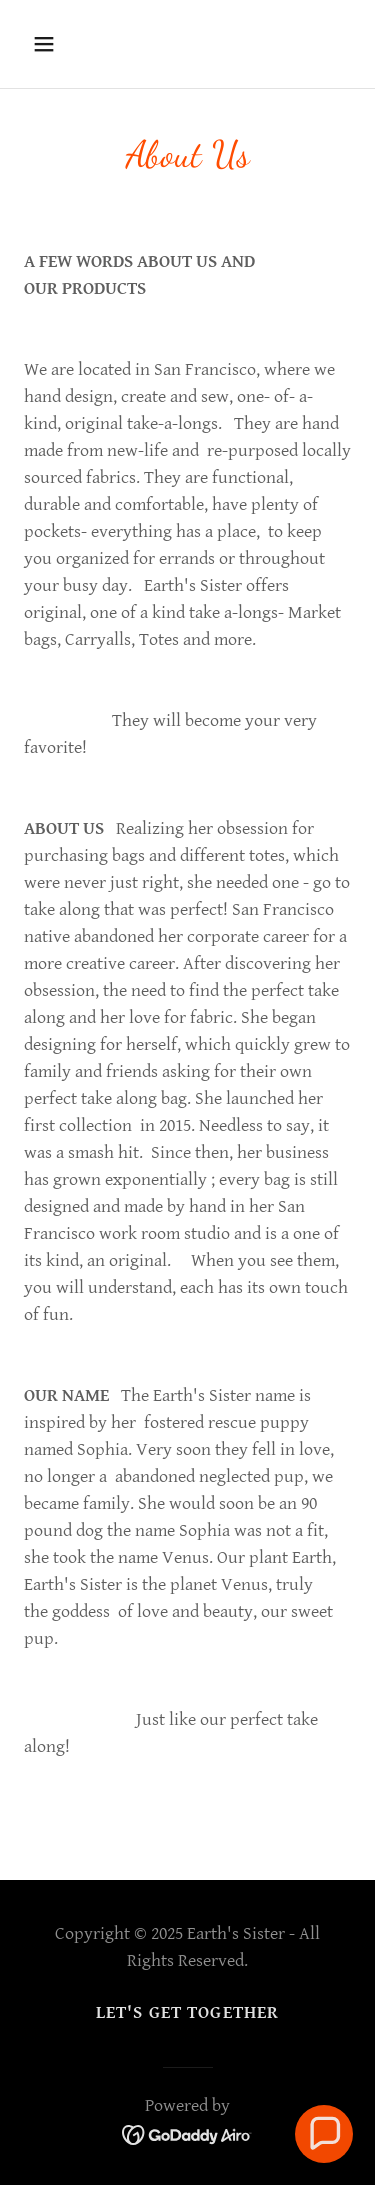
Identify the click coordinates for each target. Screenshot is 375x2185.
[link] (187, 2133)
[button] (61, 44)
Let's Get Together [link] (187, 2012)
